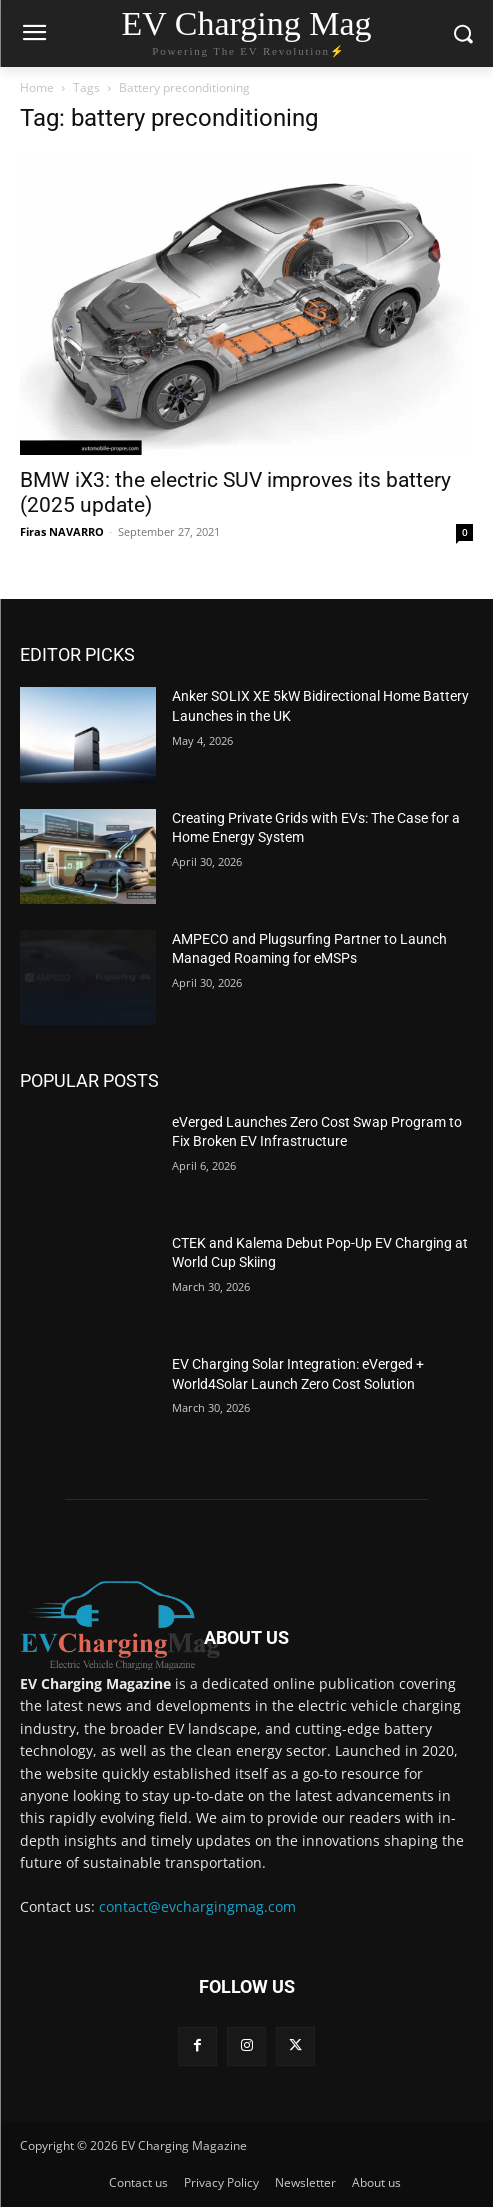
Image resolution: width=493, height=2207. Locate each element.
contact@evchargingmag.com (197, 1906)
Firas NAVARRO (62, 531)
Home (37, 87)
